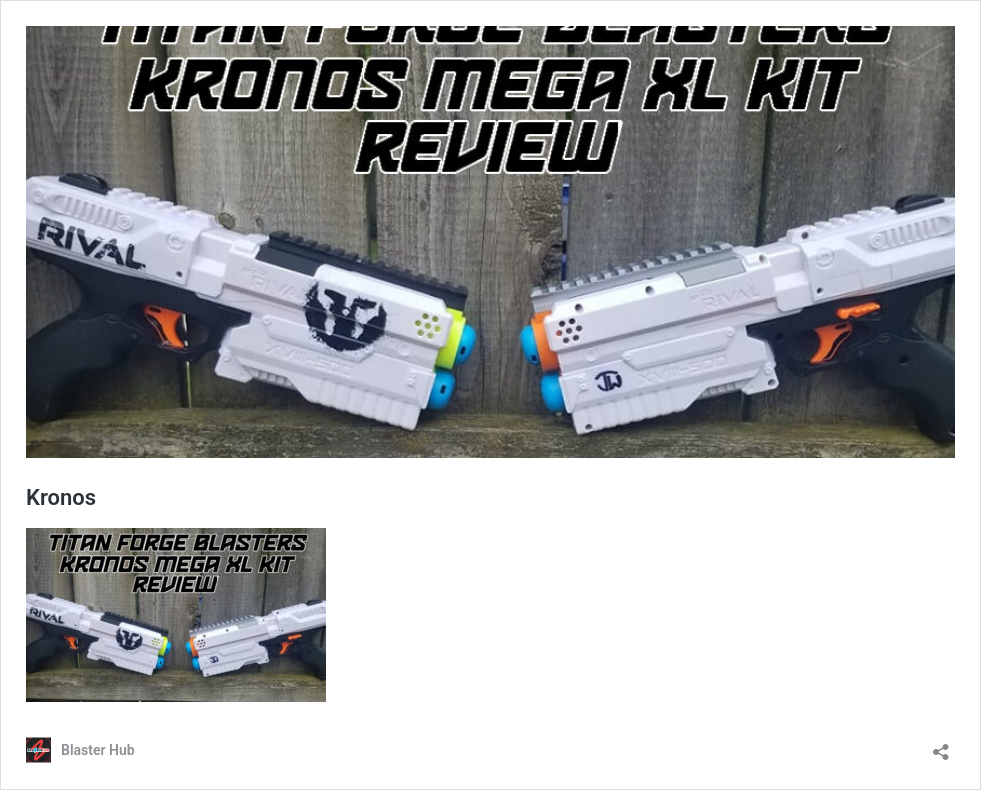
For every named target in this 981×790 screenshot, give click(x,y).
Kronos (61, 497)
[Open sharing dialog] (941, 745)
